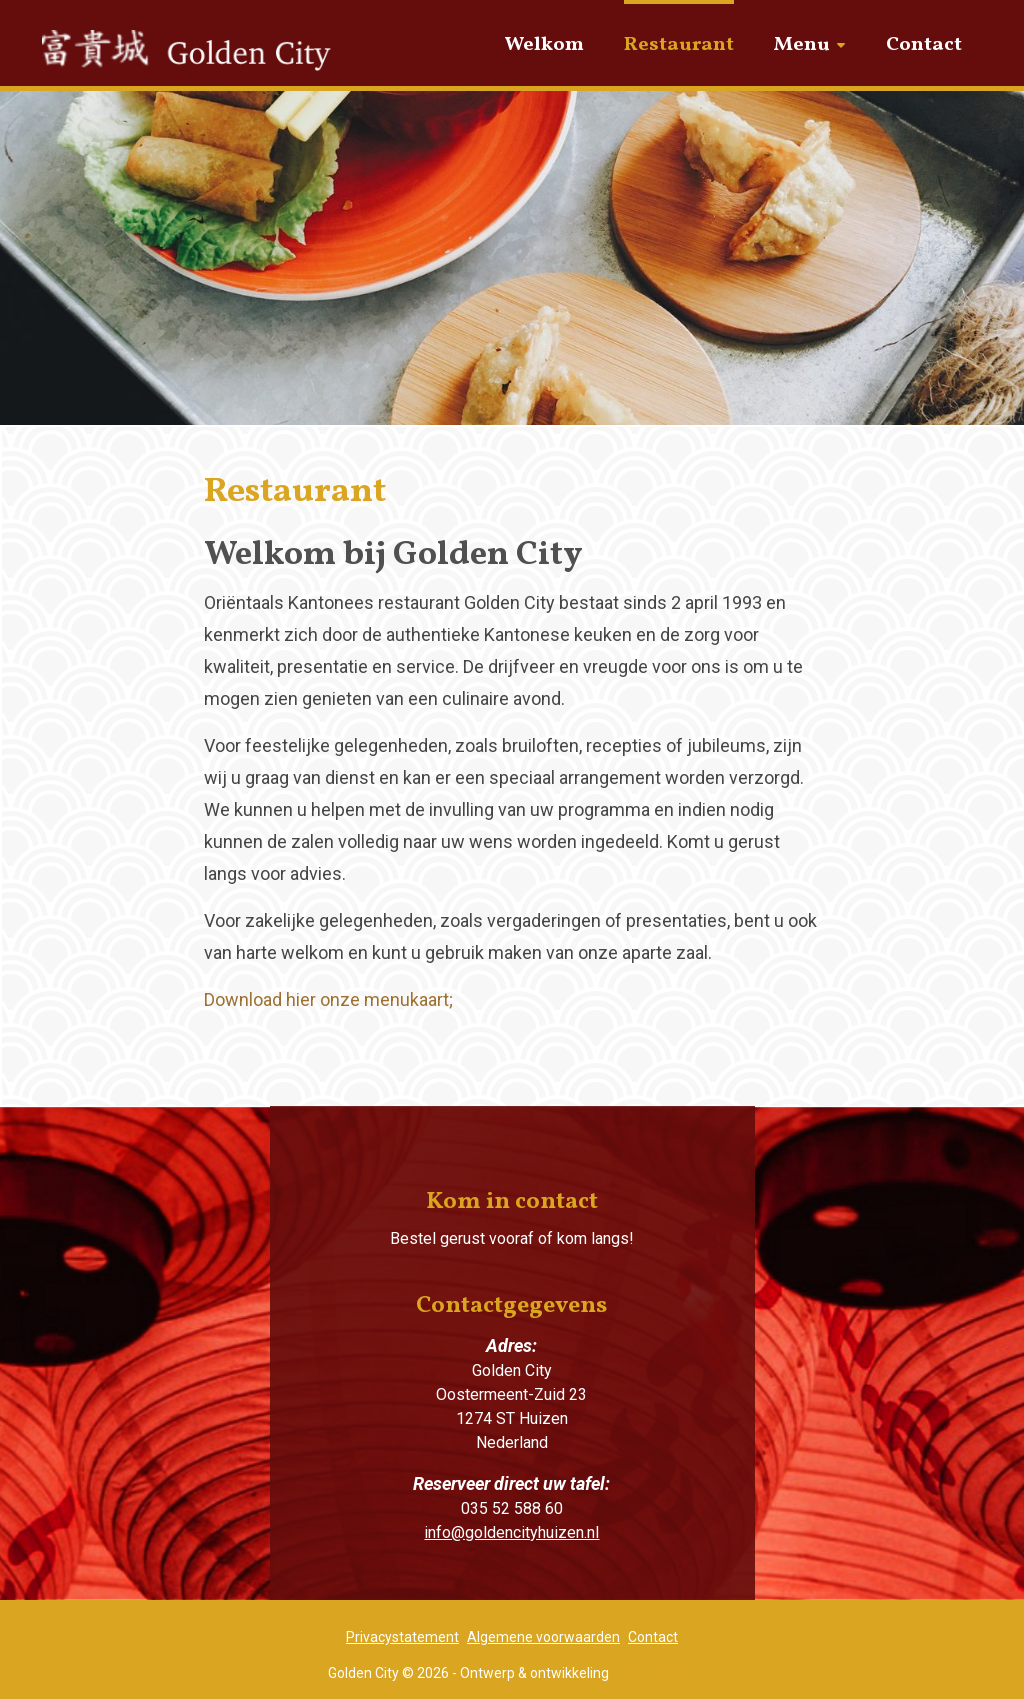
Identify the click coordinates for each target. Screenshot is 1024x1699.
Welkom (544, 45)
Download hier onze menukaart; (328, 999)
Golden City (197, 62)
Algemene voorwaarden (543, 1637)
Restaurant (679, 45)
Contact (924, 45)
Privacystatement (402, 1637)
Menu (802, 45)
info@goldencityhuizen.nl (511, 1532)
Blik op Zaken (654, 1673)
